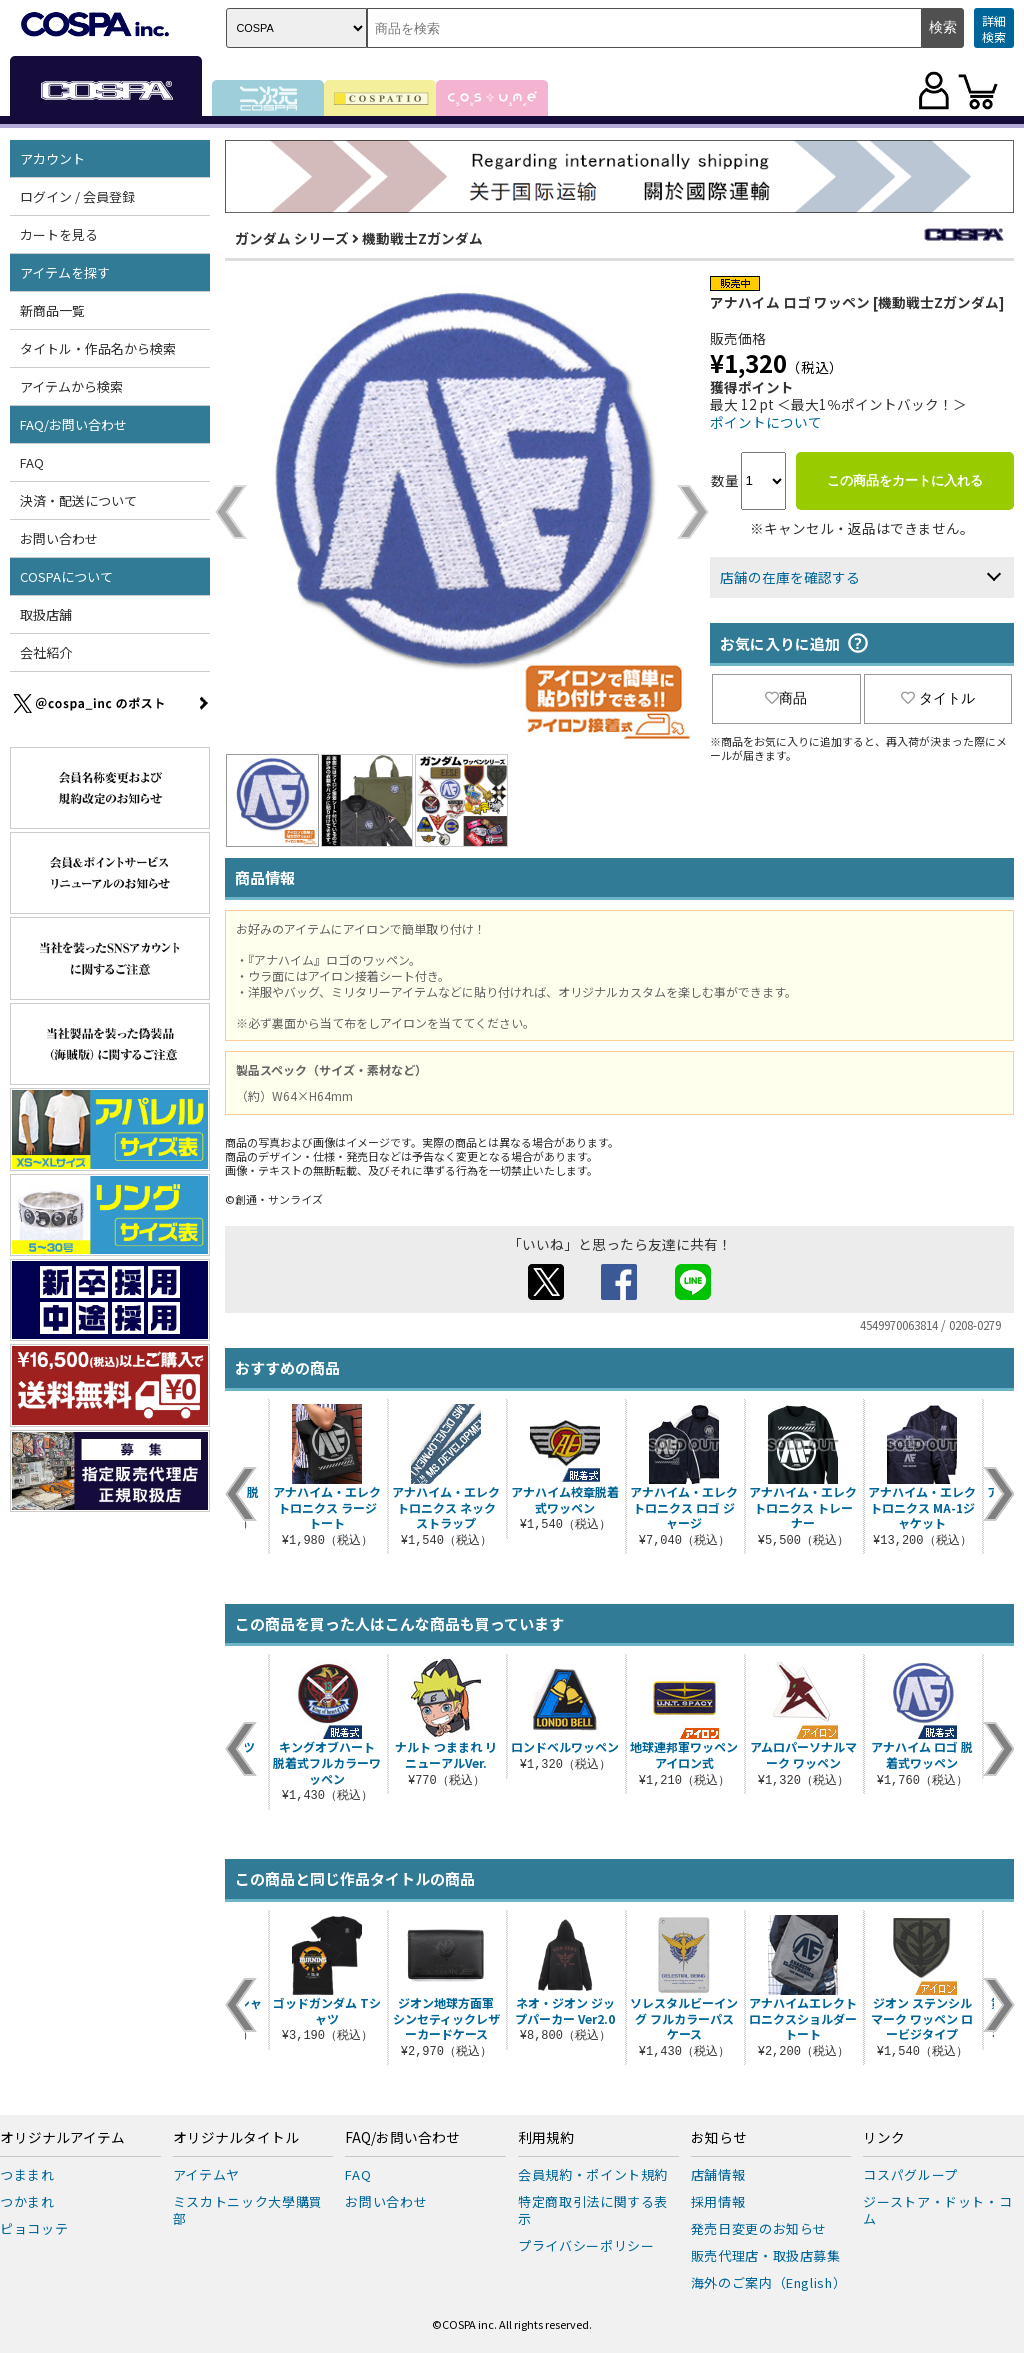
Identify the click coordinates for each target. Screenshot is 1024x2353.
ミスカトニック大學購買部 (248, 2210)
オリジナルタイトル (236, 2138)
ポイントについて (766, 422)
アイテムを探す (65, 272)
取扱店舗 (46, 614)
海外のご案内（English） (769, 2282)
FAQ (32, 462)
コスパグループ (910, 2174)
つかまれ (27, 2201)
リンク (884, 2138)
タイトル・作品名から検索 (98, 348)
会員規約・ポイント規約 (593, 2174)
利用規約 (546, 2138)
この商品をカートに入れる (905, 480)
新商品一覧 (52, 310)
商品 (786, 698)
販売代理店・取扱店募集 (766, 2255)
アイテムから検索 (71, 386)
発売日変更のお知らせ (759, 2228)
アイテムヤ (206, 2174)
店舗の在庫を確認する (790, 577)
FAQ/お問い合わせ (73, 424)
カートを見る (59, 234)
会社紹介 (46, 652)
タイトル (938, 698)
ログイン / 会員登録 (77, 196)
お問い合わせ (59, 538)
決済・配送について (78, 500)
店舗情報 (718, 2174)
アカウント (52, 158)
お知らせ (719, 2138)
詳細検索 (994, 28)
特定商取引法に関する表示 (593, 2210)
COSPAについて (66, 576)
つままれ (27, 2174)
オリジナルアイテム (62, 2138)
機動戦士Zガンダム (422, 238)
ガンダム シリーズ (292, 238)
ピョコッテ (34, 2228)
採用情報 (718, 2201)
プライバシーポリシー (586, 2245)
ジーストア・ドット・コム (937, 2210)
